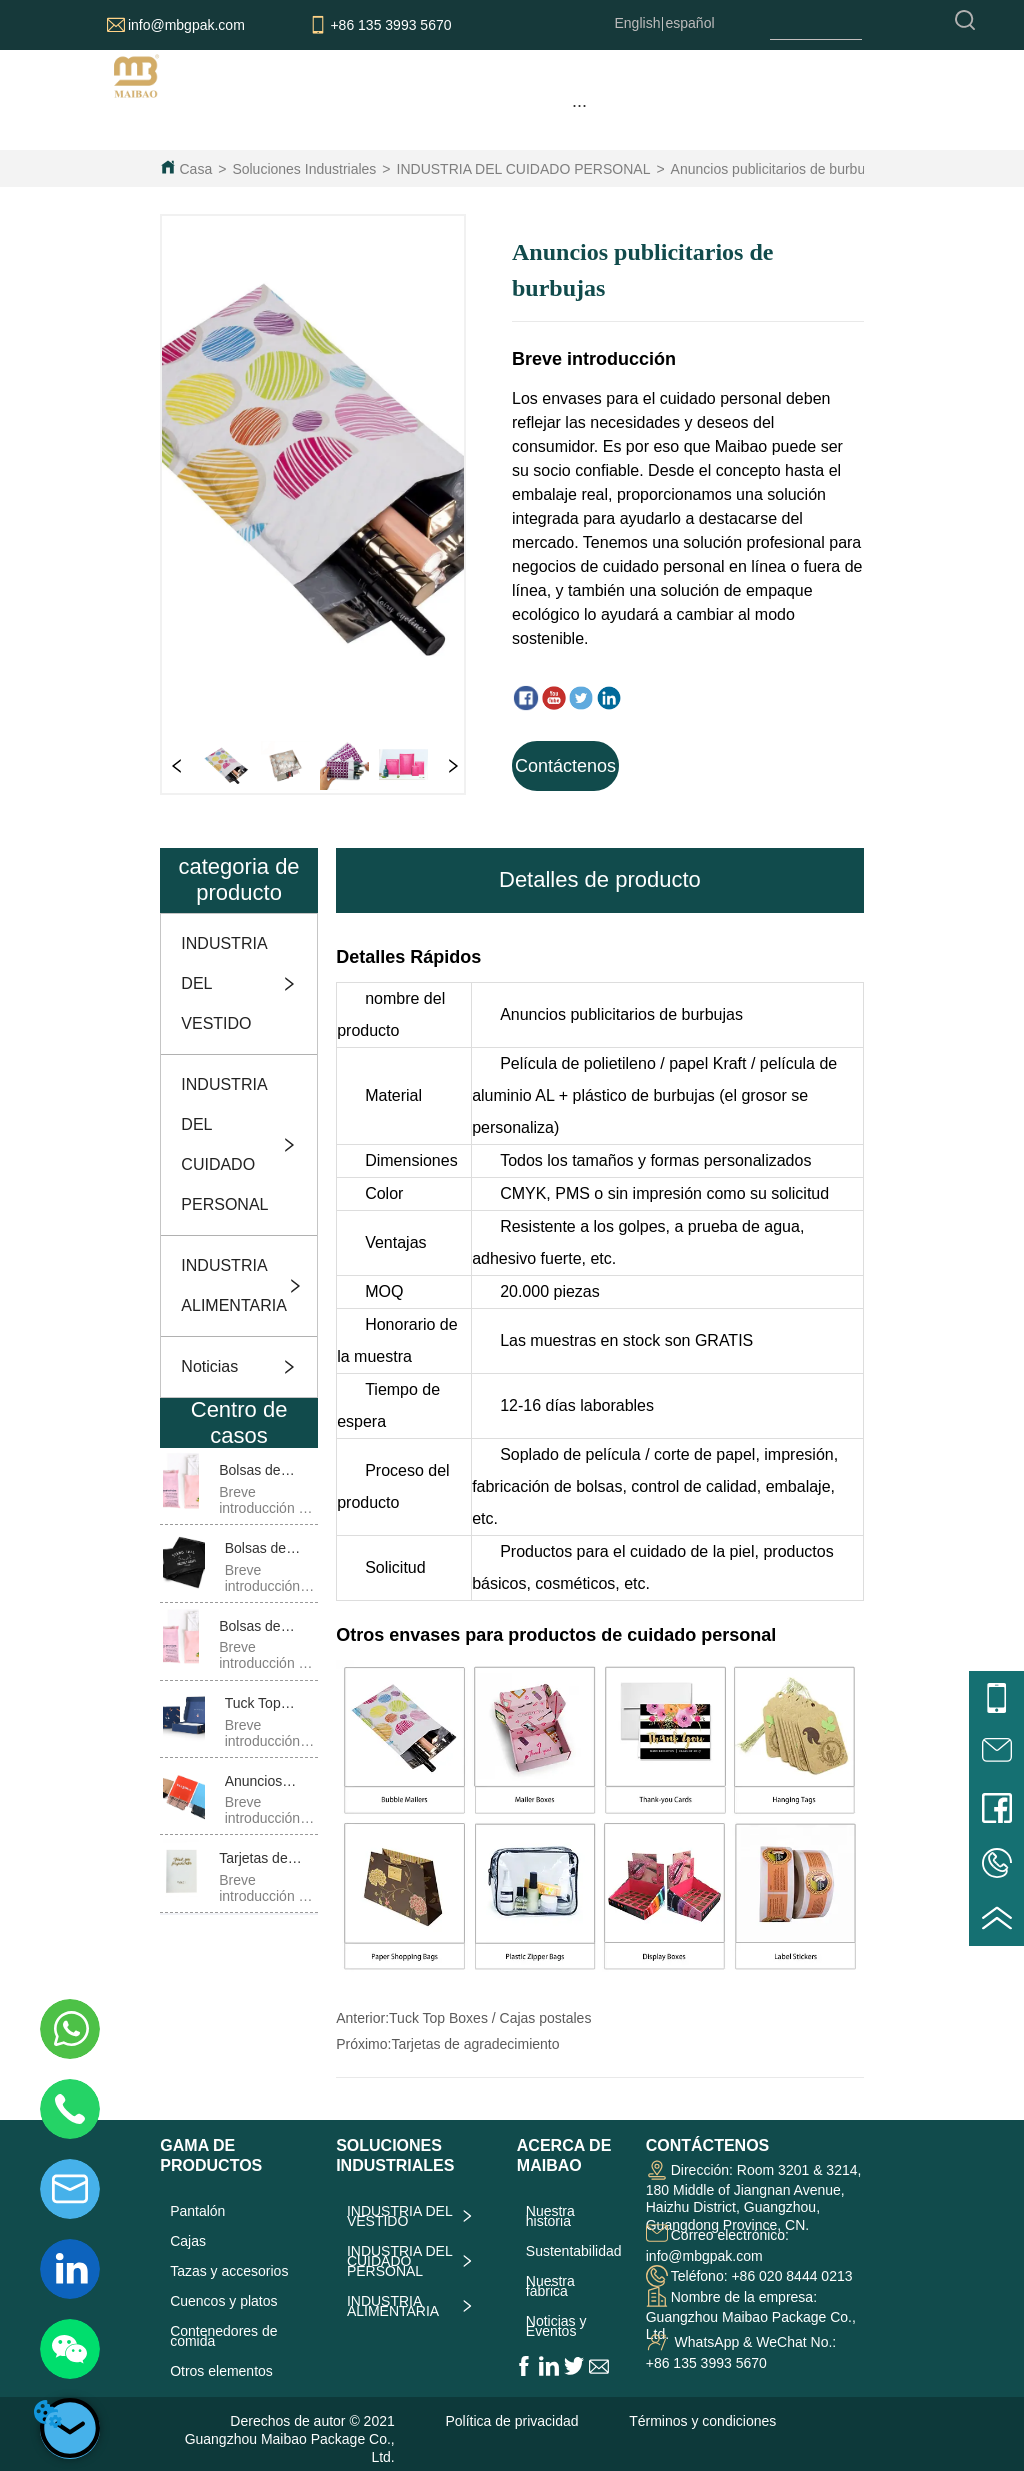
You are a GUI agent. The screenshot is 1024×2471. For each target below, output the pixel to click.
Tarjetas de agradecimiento (475, 2044)
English (638, 23)
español (690, 23)
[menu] (579, 105)
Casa (196, 169)
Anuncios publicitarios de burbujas (777, 169)
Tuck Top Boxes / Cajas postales (490, 2018)
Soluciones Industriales (304, 169)
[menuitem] (579, 105)
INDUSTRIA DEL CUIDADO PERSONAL (524, 169)
